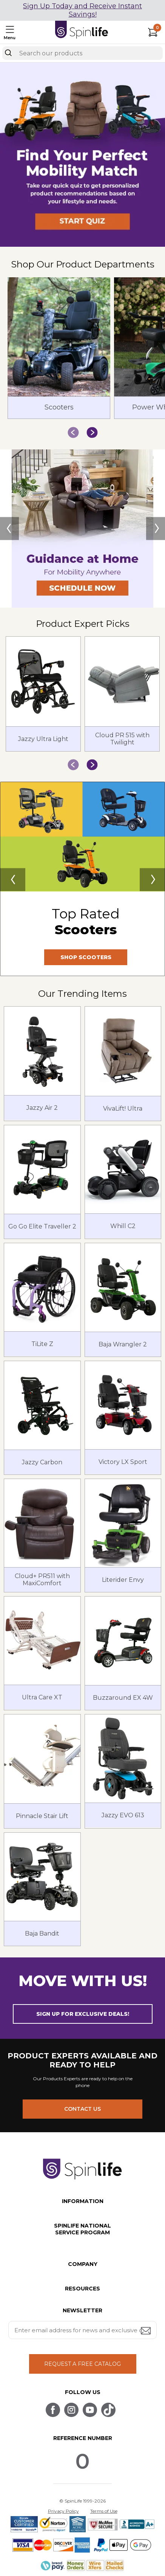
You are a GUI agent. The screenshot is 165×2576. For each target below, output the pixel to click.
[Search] (8, 52)
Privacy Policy (63, 2511)
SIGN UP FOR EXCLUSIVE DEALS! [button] (82, 2014)
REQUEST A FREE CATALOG (82, 2364)
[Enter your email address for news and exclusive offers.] (82, 2330)
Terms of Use (103, 2511)
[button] (82, 244)
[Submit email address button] (146, 2331)
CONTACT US (82, 2108)
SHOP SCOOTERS (85, 957)
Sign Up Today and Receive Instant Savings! (82, 10)
